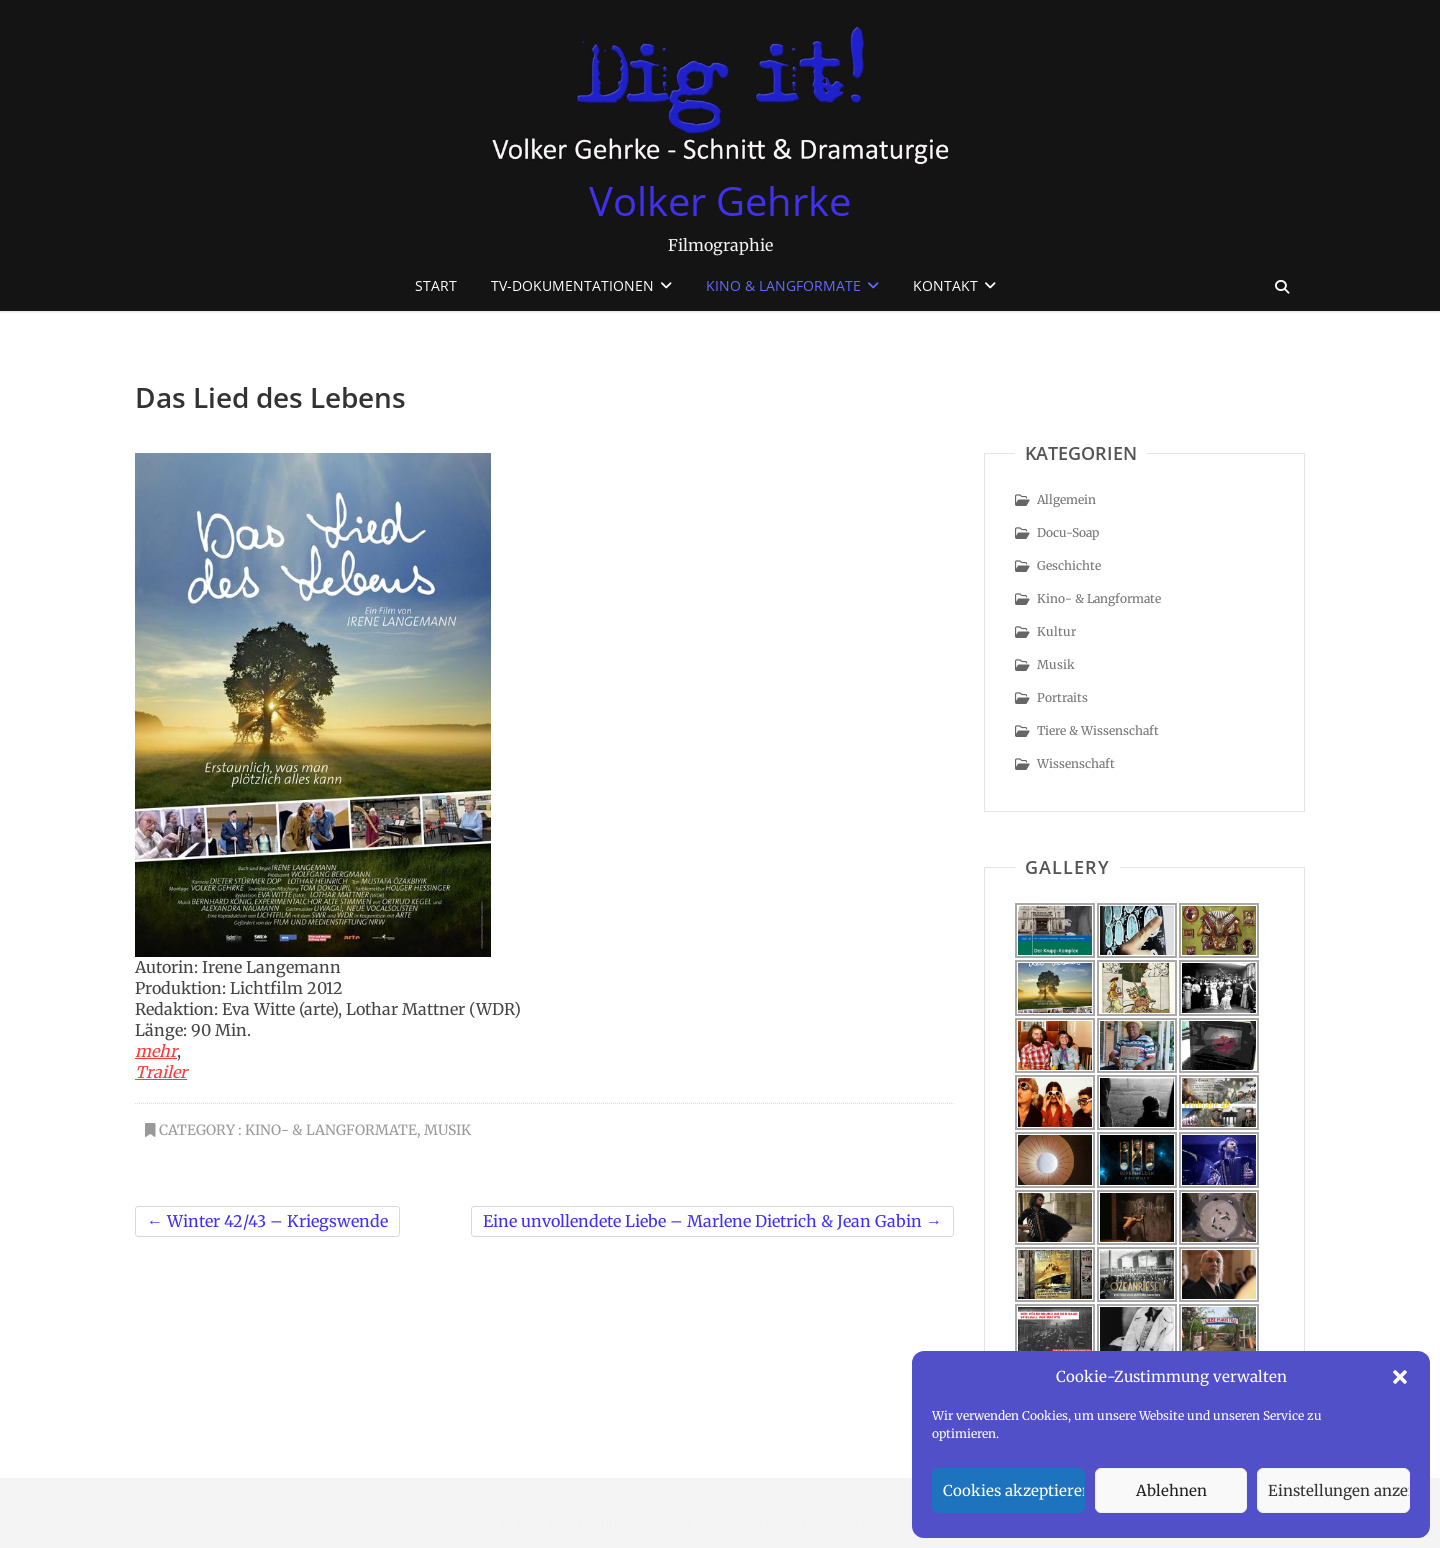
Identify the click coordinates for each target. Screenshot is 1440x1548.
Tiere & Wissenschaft (1098, 730)
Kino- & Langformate (331, 1130)
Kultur (1056, 631)
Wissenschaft (1076, 763)
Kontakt (945, 285)
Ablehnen (1171, 1490)
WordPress (911, 1522)
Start (436, 285)
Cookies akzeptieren (1014, 1490)
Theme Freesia (756, 1522)
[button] (1400, 1377)
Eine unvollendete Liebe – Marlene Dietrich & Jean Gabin (712, 1221)
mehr (156, 1051)
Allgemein (1066, 499)
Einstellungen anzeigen (1339, 1490)
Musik (447, 1130)
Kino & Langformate (783, 285)
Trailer (161, 1072)
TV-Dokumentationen (572, 285)
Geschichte (1069, 565)
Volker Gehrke (720, 201)
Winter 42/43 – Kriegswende (267, 1221)
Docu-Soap (1068, 532)
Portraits (1062, 697)
